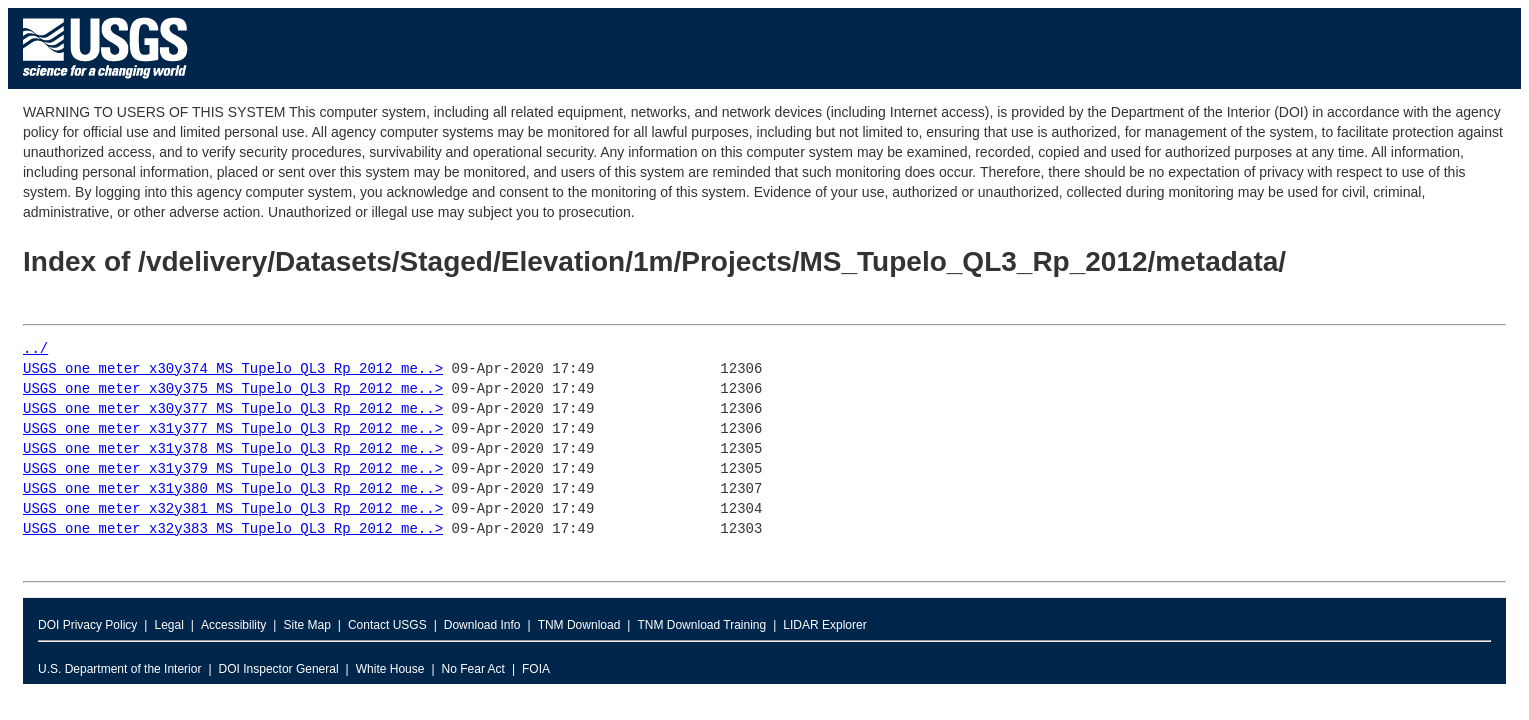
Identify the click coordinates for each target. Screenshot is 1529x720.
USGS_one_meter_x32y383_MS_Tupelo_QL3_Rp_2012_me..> (233, 529)
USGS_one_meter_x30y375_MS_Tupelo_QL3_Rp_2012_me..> (233, 389)
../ (35, 349)
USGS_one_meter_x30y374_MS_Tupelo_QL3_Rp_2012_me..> (233, 369)
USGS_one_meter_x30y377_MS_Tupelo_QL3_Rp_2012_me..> (233, 409)
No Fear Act (473, 669)
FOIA (536, 669)
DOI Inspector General (279, 669)
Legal (168, 625)
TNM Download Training (701, 625)
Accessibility (233, 625)
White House (390, 669)
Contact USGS (387, 625)
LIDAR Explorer (824, 625)
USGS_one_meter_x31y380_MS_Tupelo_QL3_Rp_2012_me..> (233, 489)
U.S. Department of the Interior (119, 669)
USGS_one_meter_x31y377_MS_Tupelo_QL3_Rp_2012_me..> (233, 429)
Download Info (482, 625)
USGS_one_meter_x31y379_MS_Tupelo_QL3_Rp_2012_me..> (233, 469)
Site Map (306, 625)
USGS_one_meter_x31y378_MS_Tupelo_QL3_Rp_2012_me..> (233, 449)
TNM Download (579, 625)
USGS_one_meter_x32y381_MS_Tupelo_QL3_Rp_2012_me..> (233, 509)
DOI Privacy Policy (87, 625)
